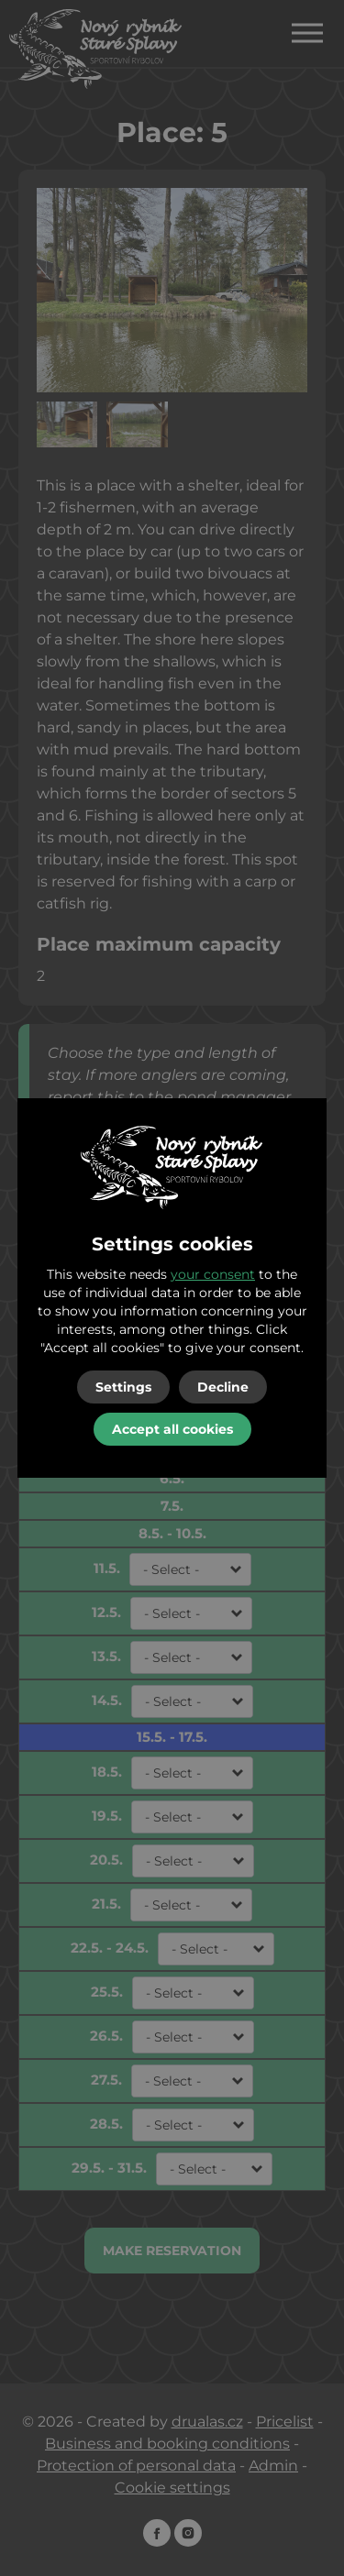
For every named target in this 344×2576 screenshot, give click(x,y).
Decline (223, 1387)
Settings (123, 1387)
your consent (213, 1274)
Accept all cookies (172, 1429)
